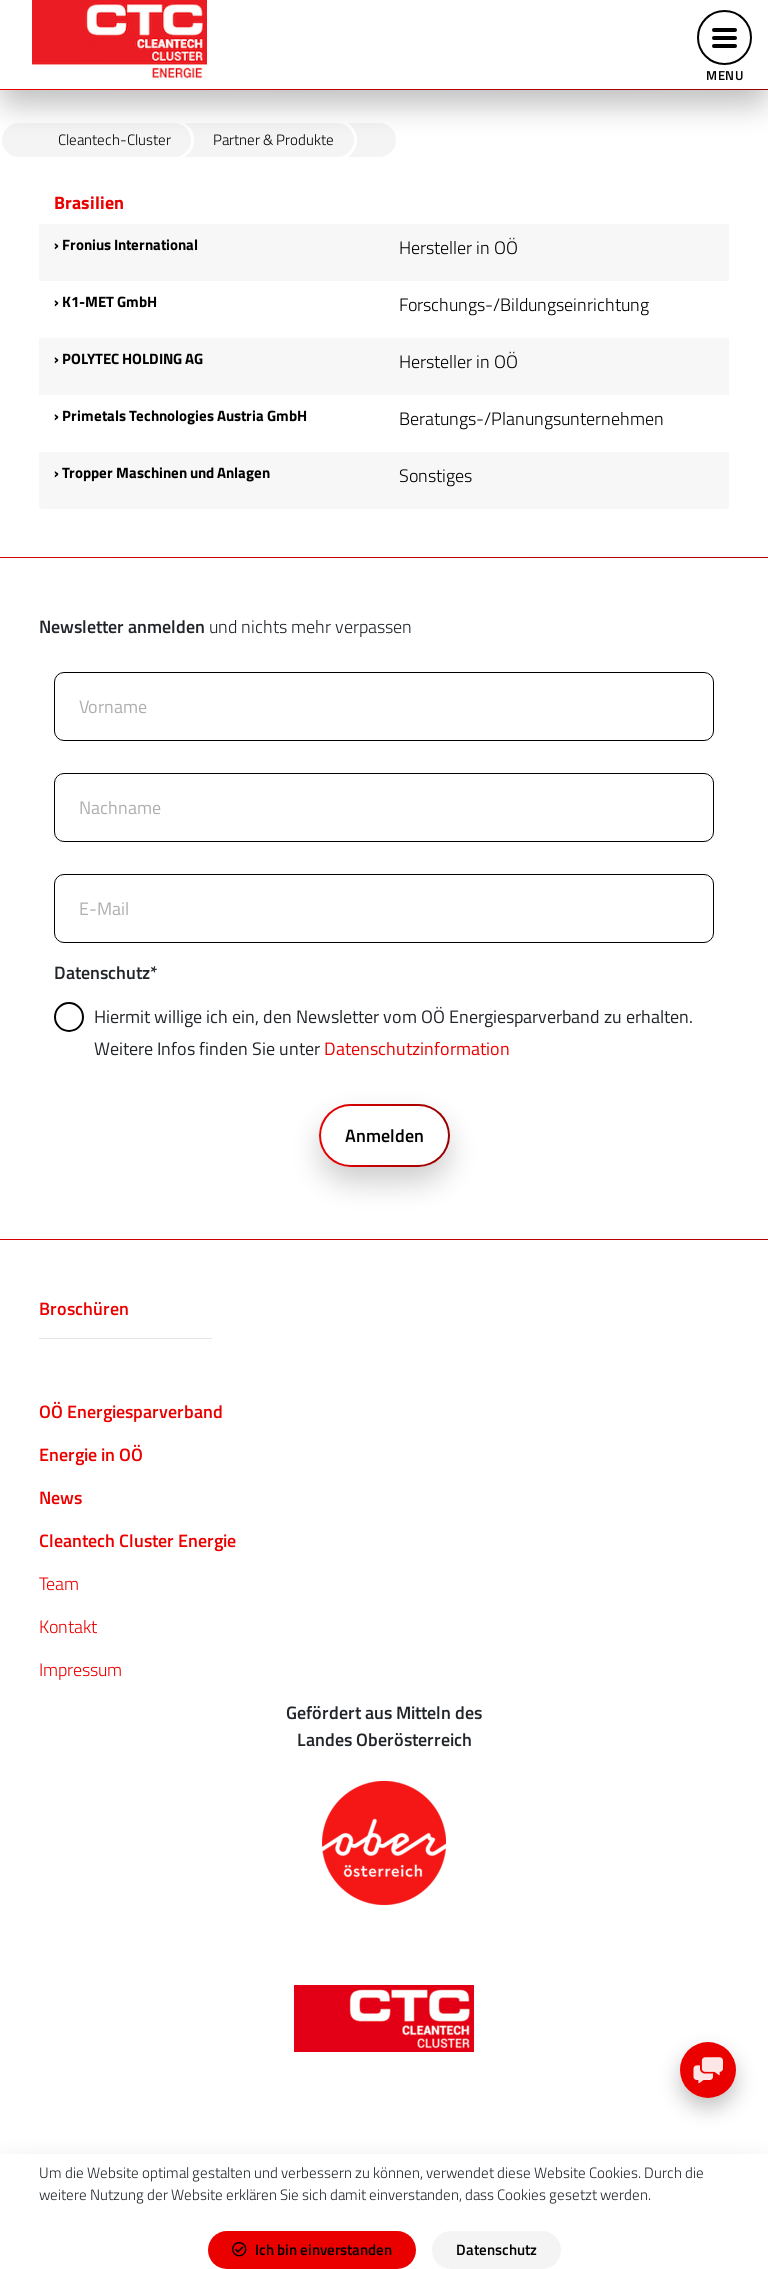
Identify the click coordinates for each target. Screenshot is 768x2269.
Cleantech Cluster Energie (137, 1540)
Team (59, 1583)
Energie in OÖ (91, 1454)
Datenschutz (106, 972)
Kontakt (68, 1626)
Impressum (80, 1669)
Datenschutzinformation (417, 1048)
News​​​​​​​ (60, 1497)
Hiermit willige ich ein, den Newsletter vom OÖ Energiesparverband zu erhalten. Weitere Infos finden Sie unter (376, 1032)
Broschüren (84, 1308)
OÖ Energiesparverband (131, 1411)
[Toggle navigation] (724, 45)
